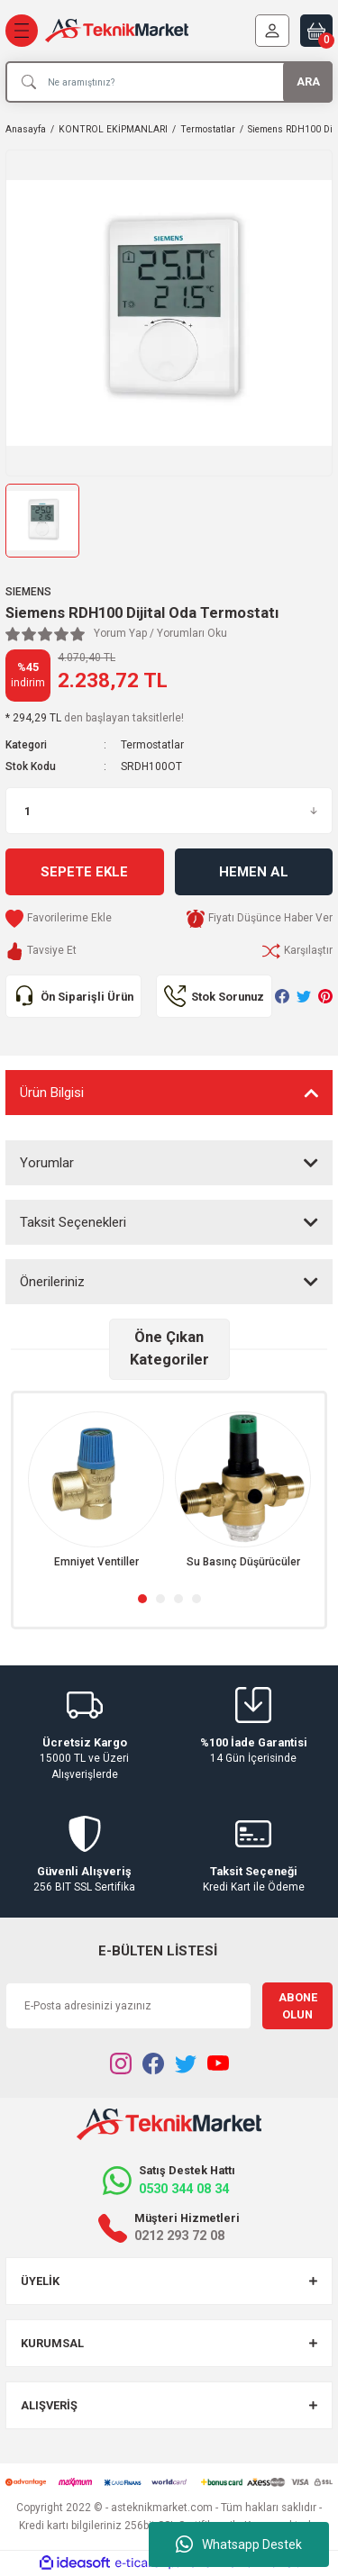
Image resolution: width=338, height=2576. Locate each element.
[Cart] (316, 30)
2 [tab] (160, 1598)
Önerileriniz (52, 1282)
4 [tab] (196, 1598)
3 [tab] (178, 1598)
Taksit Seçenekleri (73, 1222)
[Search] (169, 82)
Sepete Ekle (84, 872)
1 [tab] (142, 1598)
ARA (308, 81)
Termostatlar (152, 745)
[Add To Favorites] (58, 919)
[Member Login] (272, 31)
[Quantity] (169, 810)
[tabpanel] (96, 1491)
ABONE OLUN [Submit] (298, 2006)
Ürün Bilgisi (52, 1092)
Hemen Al (253, 872)
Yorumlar (47, 1163)
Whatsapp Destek (239, 2544)
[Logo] (116, 31)
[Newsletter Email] (128, 2005)
